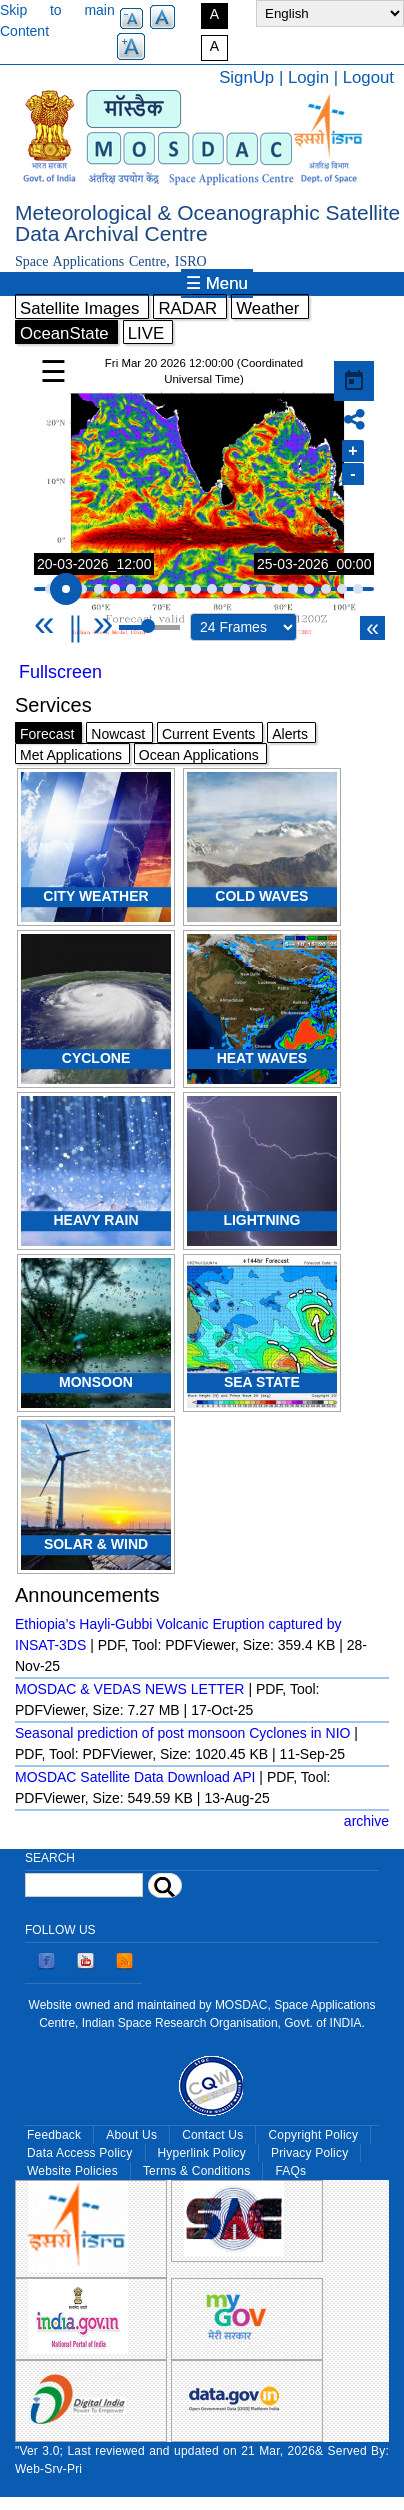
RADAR (187, 308)
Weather (267, 308)
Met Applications (71, 755)
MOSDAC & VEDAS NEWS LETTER (129, 1689)
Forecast (47, 734)
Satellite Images (79, 308)
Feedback (54, 2135)
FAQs (290, 2171)
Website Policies (72, 2171)
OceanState (64, 333)
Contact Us (212, 2135)
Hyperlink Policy (202, 2153)
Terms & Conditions (197, 2171)
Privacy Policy (309, 2153)
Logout (368, 77)
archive (366, 1821)
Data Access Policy (80, 2153)
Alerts (290, 734)
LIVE (146, 333)
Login (308, 77)
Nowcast (118, 734)
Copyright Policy (313, 2135)
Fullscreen (60, 672)
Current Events (208, 734)
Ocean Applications (199, 755)
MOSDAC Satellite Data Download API (135, 1777)
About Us (131, 2135)
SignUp (246, 77)
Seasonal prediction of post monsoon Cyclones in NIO (182, 1733)
